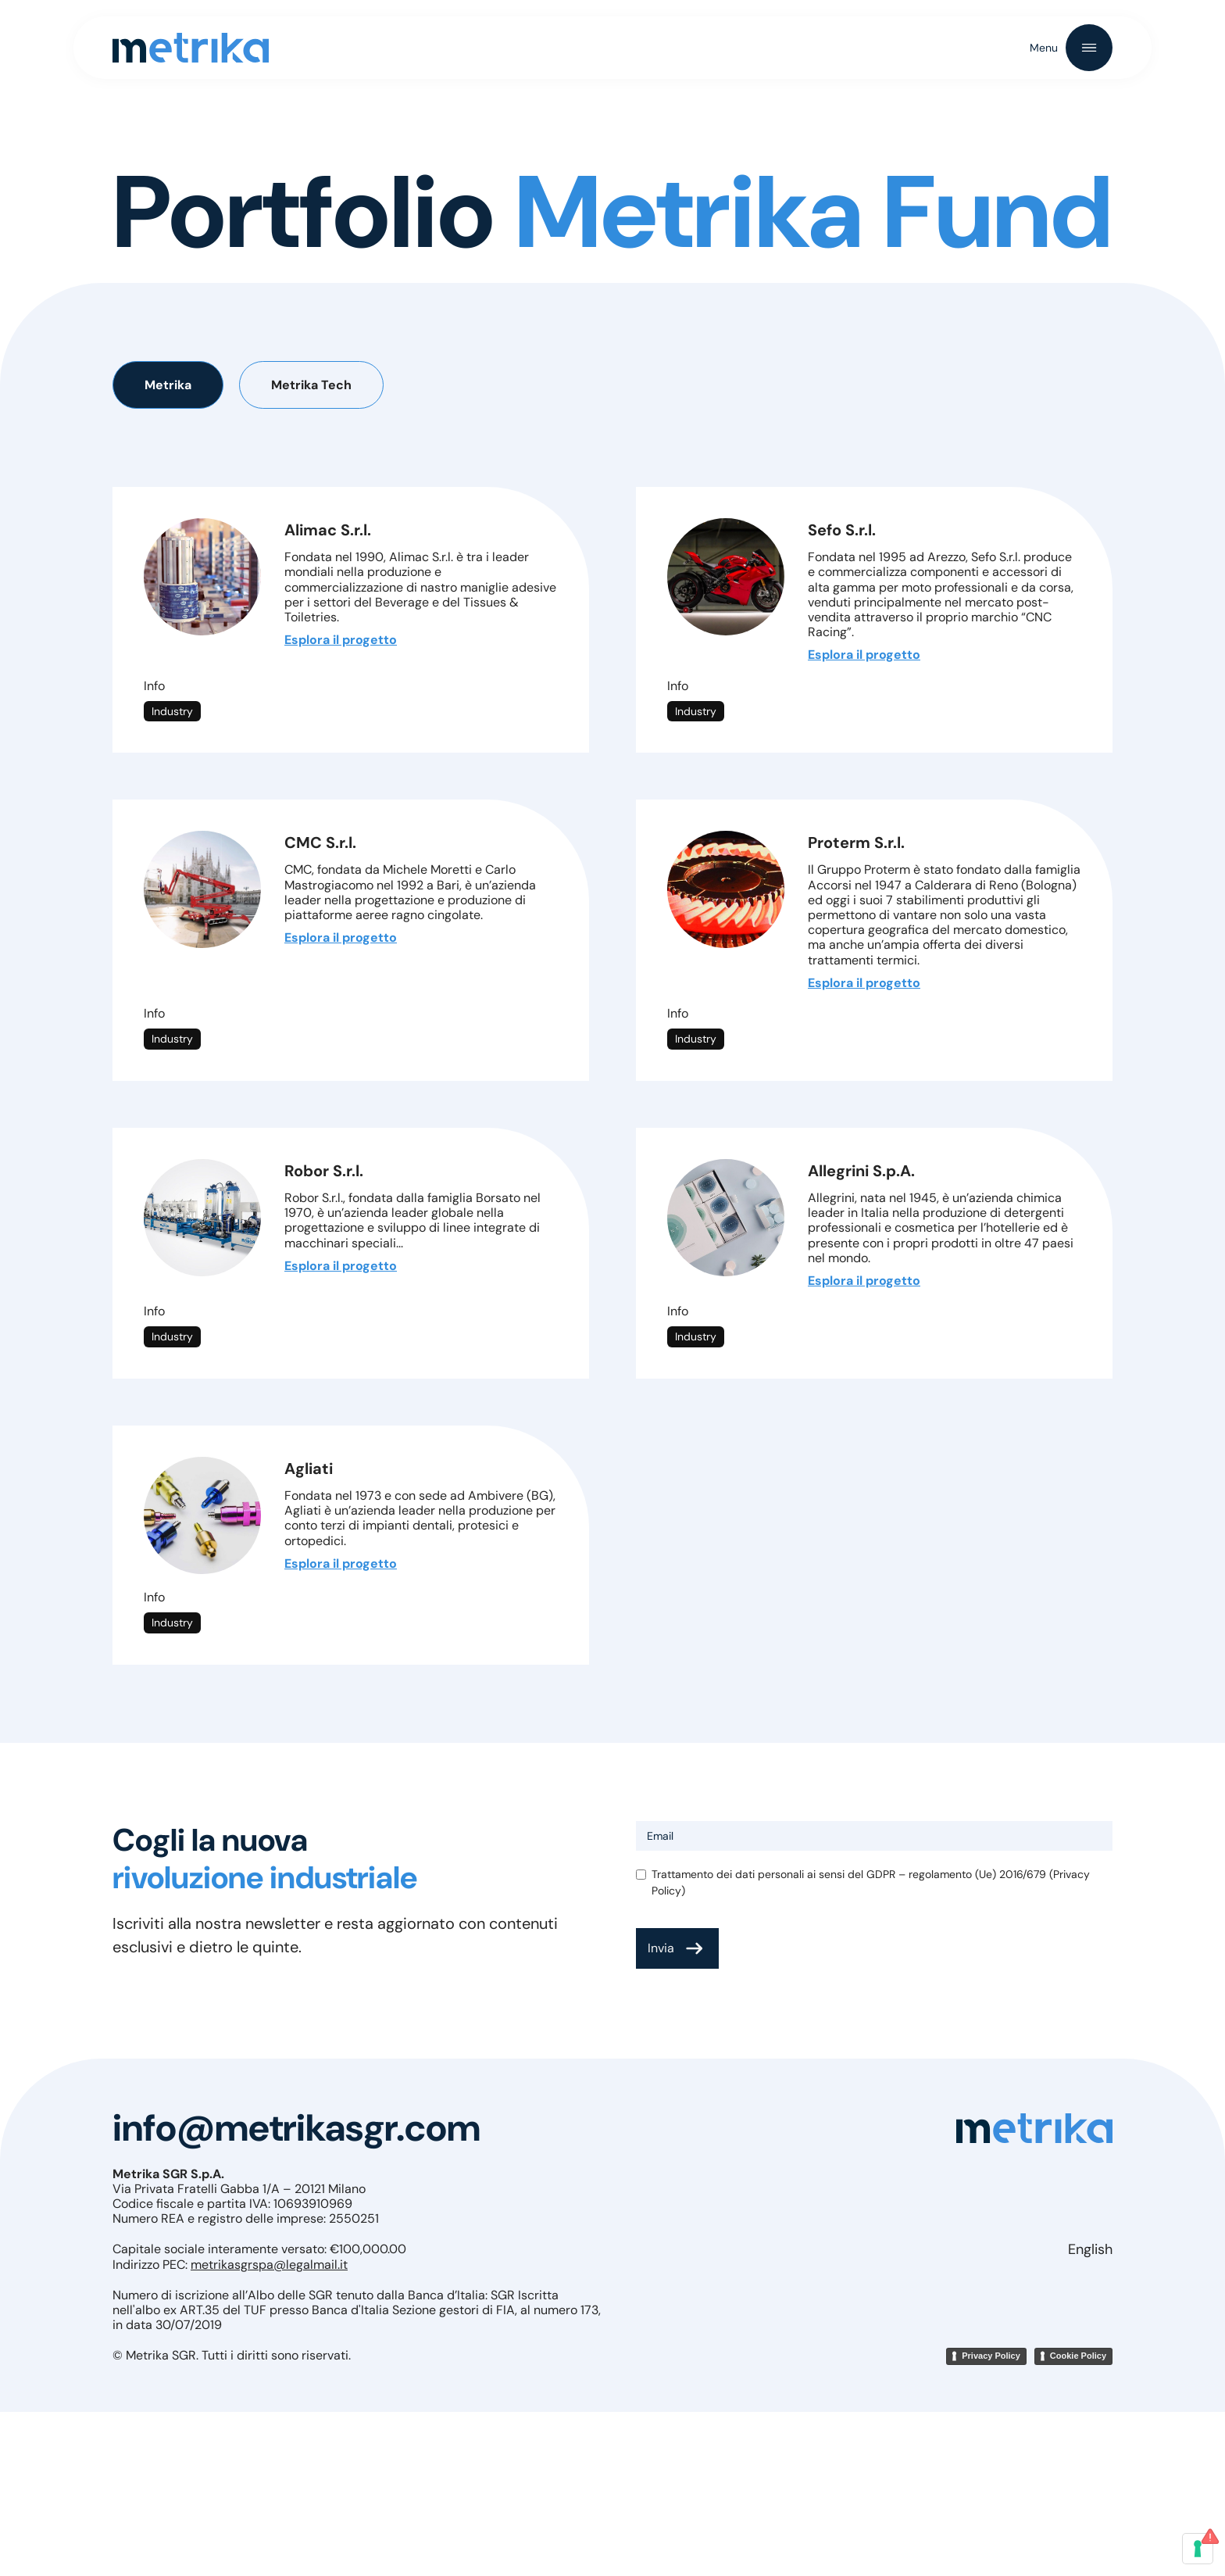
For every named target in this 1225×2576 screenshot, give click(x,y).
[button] (1071, 47)
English (1090, 2249)
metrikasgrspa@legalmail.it (269, 2264)
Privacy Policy (991, 2355)
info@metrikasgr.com (296, 2128)
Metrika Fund (673, 201)
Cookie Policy (1078, 2355)
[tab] (167, 385)
